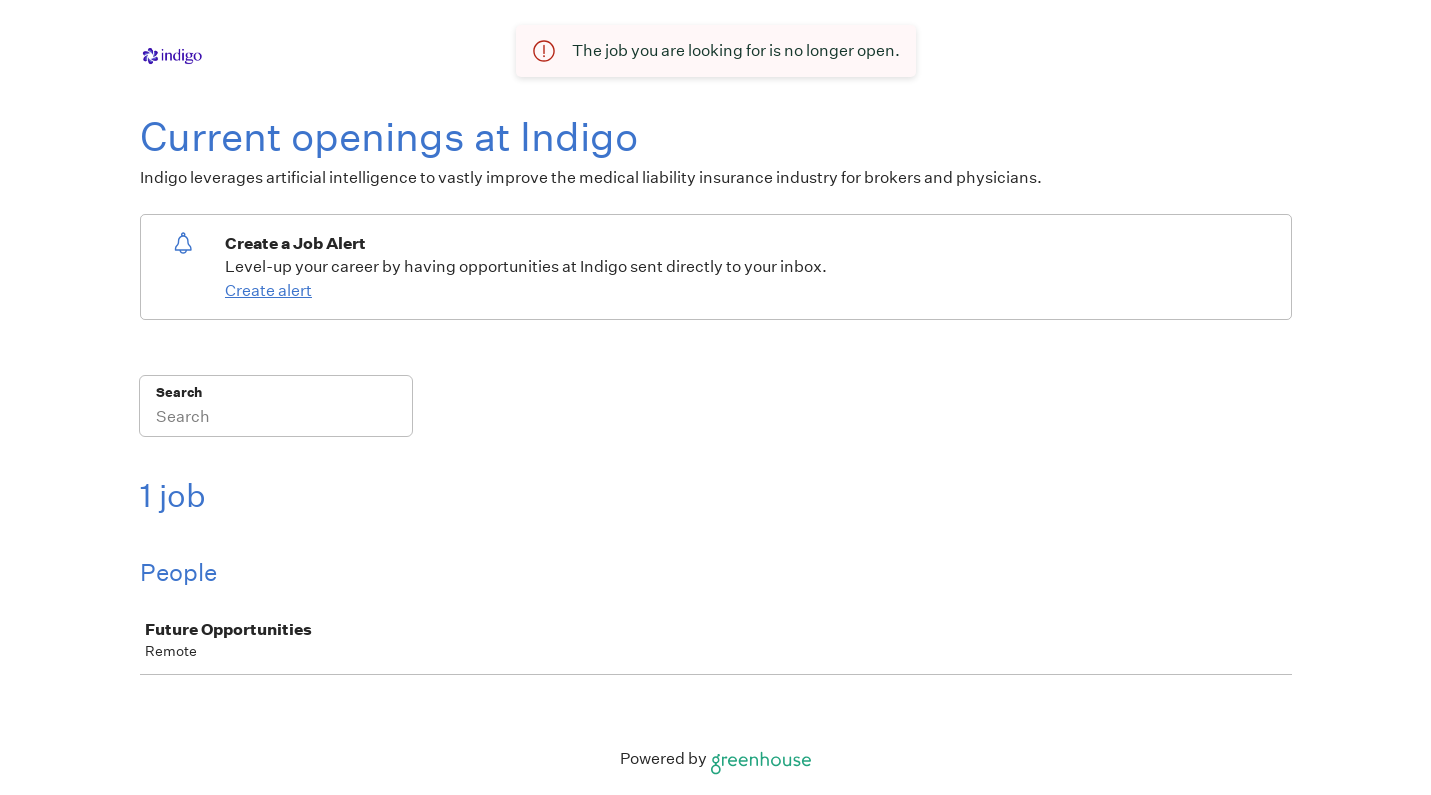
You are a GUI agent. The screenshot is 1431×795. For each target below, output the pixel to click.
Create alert (268, 290)
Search (179, 392)
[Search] (276, 419)
